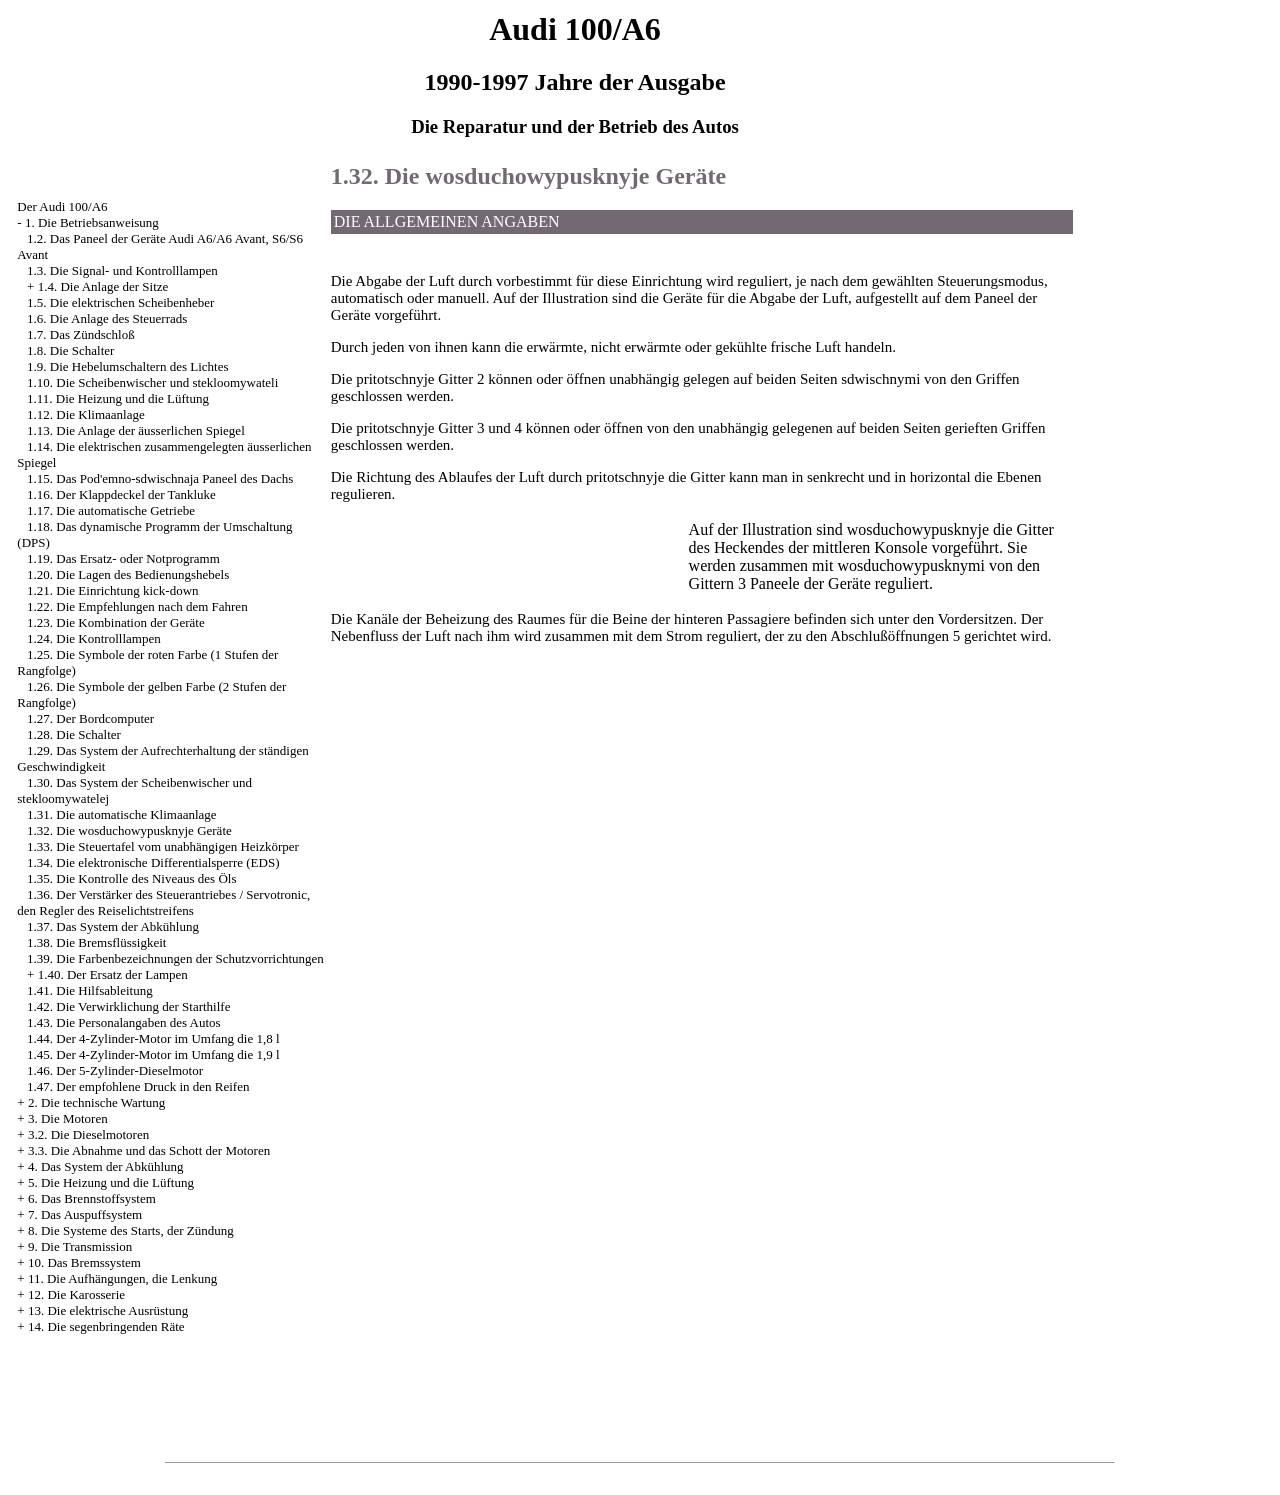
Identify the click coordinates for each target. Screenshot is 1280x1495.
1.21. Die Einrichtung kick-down (113, 590)
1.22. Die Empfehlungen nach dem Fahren (137, 606)
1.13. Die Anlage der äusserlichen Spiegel (136, 430)
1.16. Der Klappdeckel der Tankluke (121, 494)
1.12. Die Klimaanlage (86, 414)
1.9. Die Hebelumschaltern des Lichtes (127, 366)
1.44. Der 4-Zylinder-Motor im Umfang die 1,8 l (153, 1038)
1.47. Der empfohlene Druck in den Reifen (138, 1086)
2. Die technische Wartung (96, 1102)
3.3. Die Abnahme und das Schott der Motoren (149, 1150)
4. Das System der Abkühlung (106, 1166)
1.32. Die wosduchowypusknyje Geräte (129, 830)
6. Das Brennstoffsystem (92, 1198)
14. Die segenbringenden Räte (106, 1326)
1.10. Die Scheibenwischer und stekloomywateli (152, 382)
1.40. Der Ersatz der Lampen (113, 974)
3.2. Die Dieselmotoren (88, 1134)
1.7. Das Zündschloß (81, 334)
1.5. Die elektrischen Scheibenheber (120, 302)
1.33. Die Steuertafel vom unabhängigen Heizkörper (163, 846)
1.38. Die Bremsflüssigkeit (96, 942)
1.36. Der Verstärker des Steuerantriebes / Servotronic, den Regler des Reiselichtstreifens (163, 902)
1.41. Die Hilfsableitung (90, 990)
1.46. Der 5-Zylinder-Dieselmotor (115, 1070)
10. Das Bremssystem (84, 1262)
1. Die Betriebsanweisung (92, 222)
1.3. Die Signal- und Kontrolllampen (122, 270)
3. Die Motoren (68, 1118)
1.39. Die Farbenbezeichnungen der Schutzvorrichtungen (175, 958)
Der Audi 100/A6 (62, 206)
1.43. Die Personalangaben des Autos (124, 1022)
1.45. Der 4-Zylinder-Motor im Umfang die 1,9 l (153, 1054)
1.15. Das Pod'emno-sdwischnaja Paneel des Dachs (160, 478)
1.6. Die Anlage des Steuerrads (107, 318)
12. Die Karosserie (76, 1294)
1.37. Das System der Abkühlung (113, 926)
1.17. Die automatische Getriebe (111, 510)
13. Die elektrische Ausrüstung (108, 1310)
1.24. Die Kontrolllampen (94, 638)
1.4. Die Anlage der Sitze (103, 286)
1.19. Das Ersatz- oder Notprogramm (123, 558)
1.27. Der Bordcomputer (90, 718)
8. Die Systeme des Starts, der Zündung (131, 1230)
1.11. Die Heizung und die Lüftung (118, 398)
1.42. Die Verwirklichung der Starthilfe (128, 1006)
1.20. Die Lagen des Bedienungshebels (128, 574)
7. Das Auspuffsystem (85, 1214)
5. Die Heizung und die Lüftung (111, 1182)
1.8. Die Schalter (70, 350)
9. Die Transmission (80, 1246)
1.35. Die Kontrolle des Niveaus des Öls (131, 878)
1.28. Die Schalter (74, 734)
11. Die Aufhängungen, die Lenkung (122, 1278)
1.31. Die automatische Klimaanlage (122, 814)
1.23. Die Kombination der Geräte (116, 622)
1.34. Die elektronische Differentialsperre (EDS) (153, 862)
